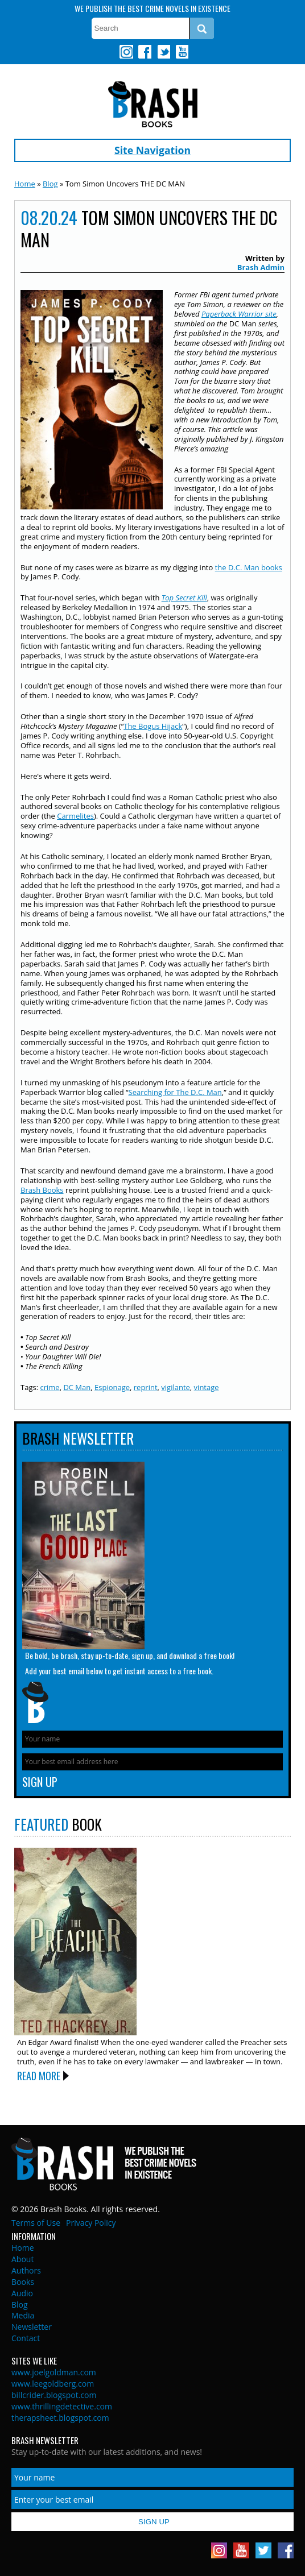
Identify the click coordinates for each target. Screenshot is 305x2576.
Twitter (163, 52)
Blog (50, 184)
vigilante (175, 1387)
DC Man (76, 1387)
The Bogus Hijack (152, 726)
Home (24, 184)
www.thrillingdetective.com (61, 2406)
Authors (26, 2270)
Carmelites (75, 816)
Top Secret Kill (184, 597)
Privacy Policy (91, 2222)
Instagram (126, 52)
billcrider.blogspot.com (54, 2395)
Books (22, 2281)
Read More (38, 2075)
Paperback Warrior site (239, 314)
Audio (22, 2293)
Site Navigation (152, 150)
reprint (146, 1387)
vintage (206, 1387)
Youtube (181, 52)
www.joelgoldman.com (53, 2372)
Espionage (112, 1387)
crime (49, 1387)
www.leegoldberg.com (52, 2383)
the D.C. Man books (248, 567)
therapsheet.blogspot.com (60, 2417)
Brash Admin (261, 267)
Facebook (144, 52)
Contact (25, 2338)
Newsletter (31, 2326)
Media (22, 2315)
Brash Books (152, 104)
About (22, 2259)
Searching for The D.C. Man (175, 1092)
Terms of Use (35, 2222)
